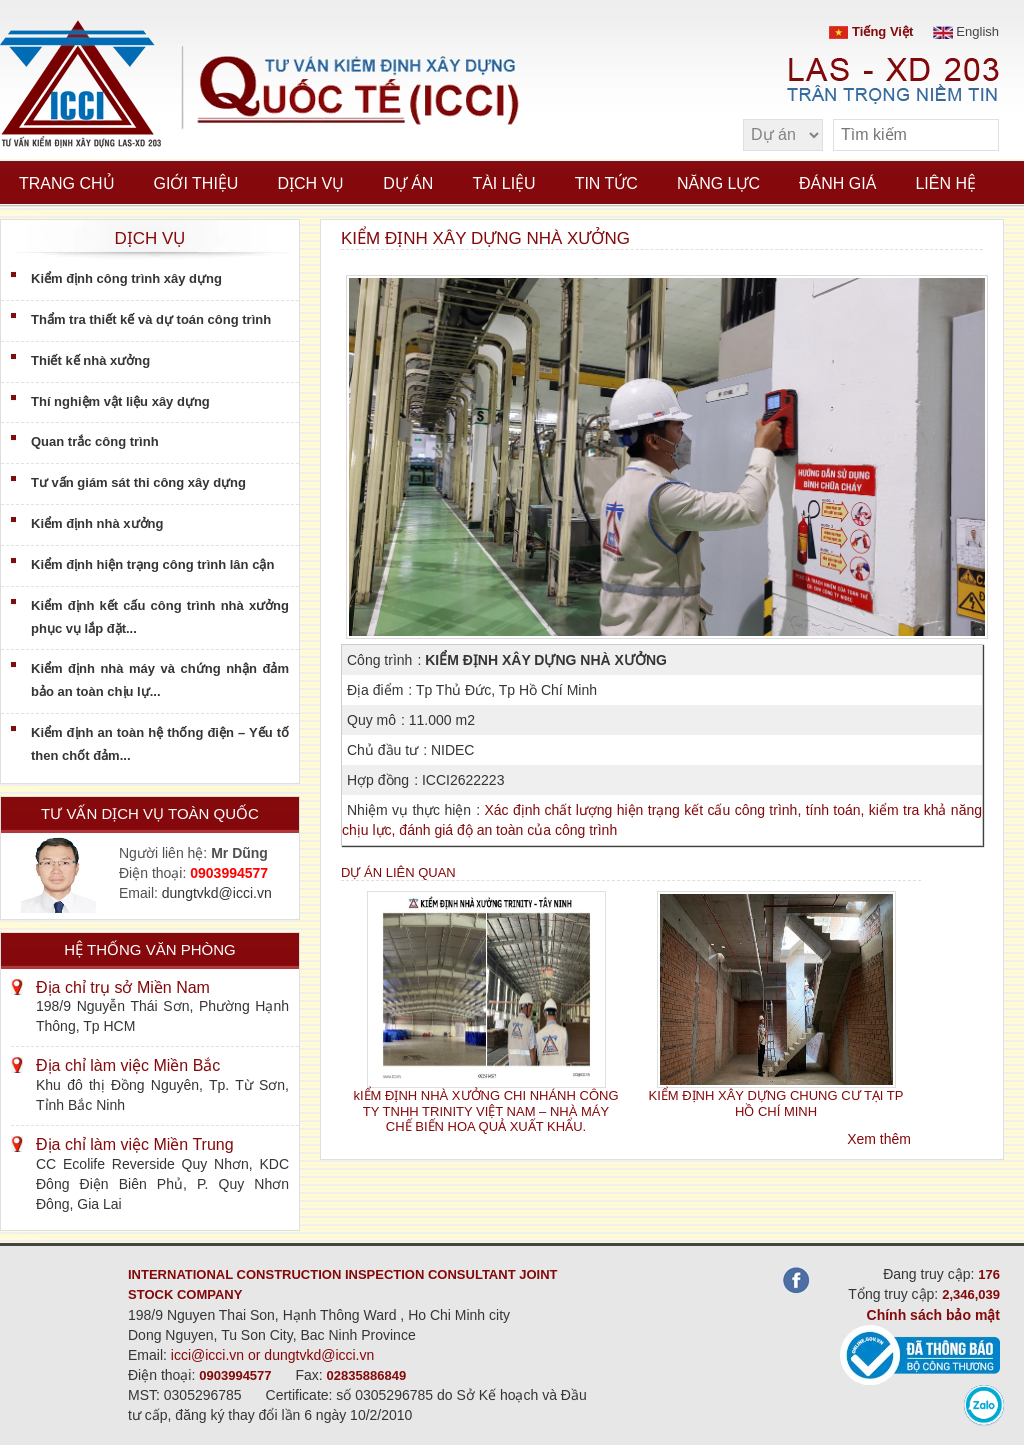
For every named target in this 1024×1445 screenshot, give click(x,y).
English (966, 31)
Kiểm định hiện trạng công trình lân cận (152, 564)
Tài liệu (503, 183)
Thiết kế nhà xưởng (90, 360)
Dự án (408, 183)
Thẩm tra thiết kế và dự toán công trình (151, 319)
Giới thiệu (196, 183)
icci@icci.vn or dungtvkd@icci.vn (273, 1355)
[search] (974, 135)
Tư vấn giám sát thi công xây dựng (138, 482)
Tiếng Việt (871, 31)
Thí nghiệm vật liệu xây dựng (120, 401)
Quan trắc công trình (95, 441)
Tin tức (606, 183)
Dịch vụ (310, 183)
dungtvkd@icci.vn (217, 893)
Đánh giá (837, 183)
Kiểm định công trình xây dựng (126, 278)
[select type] (783, 135)
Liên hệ (945, 183)
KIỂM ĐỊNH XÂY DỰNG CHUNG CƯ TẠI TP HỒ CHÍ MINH (776, 1103)
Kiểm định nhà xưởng (97, 523)
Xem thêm (879, 1139)
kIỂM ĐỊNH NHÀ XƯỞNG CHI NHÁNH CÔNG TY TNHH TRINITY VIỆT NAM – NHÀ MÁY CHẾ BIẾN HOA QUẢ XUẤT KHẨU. (485, 1111)
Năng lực (718, 183)
